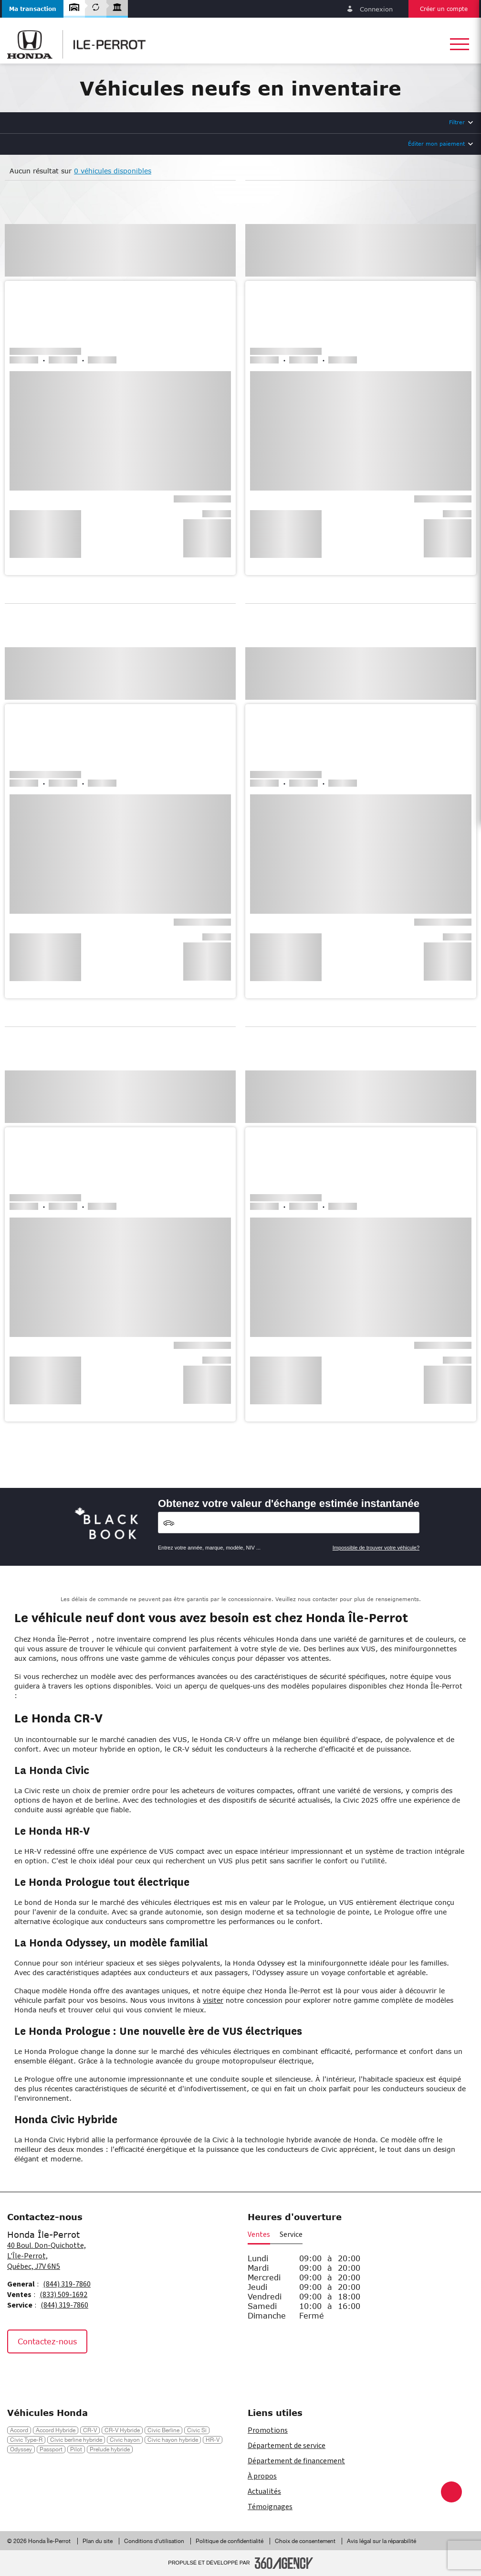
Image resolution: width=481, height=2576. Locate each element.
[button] (32, 9)
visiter (213, 2000)
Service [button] (291, 2234)
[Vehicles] (288, 1522)
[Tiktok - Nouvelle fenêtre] (64, 2374)
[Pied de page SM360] (284, 2563)
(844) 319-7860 (67, 2284)
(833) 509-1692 (63, 2294)
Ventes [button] (259, 2234)
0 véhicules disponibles (112, 171)
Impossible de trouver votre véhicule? (376, 1547)
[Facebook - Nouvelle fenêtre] (19, 2374)
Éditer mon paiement (436, 143)
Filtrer (457, 122)
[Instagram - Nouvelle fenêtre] (42, 2374)
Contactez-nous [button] (47, 2341)
